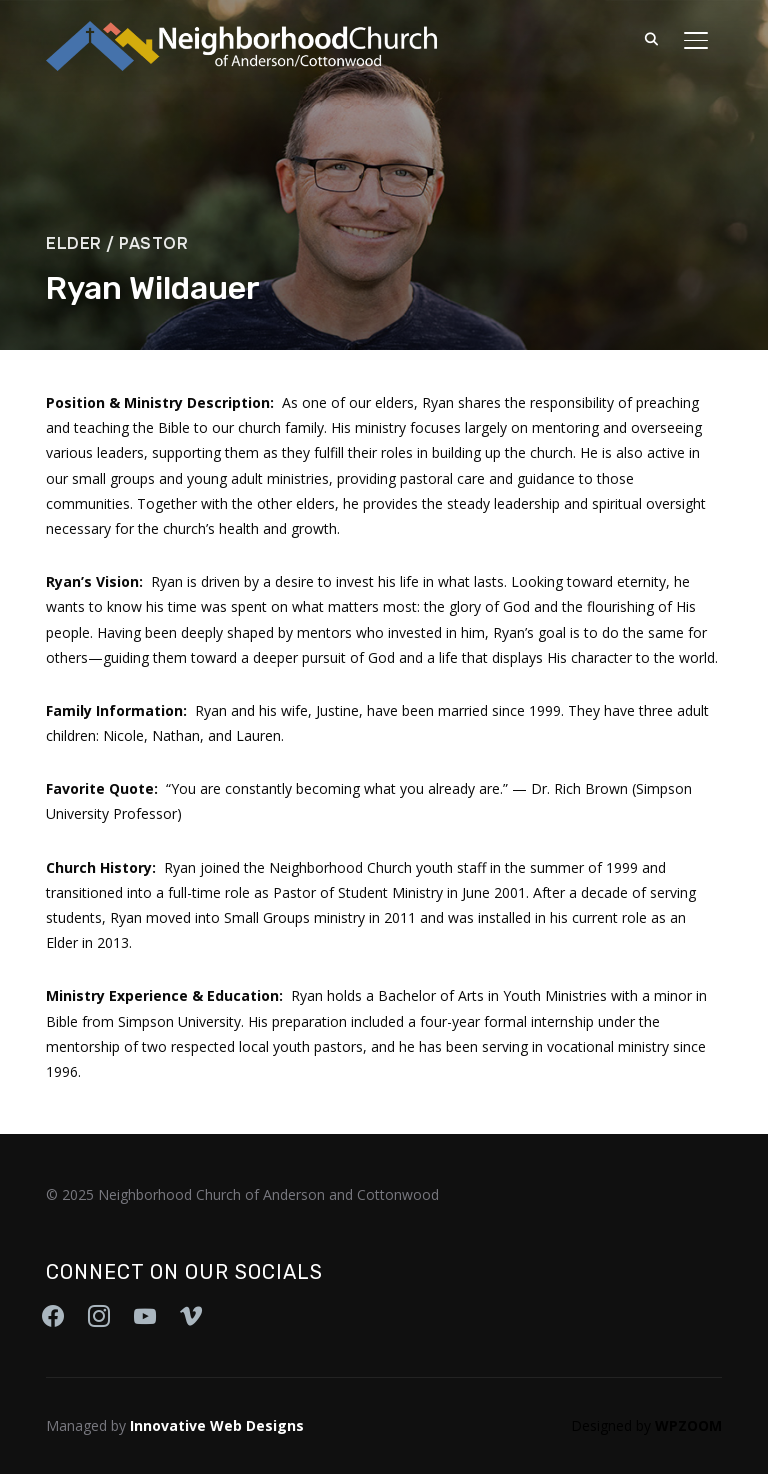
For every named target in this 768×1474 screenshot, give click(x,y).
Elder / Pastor (117, 243)
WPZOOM (688, 1425)
